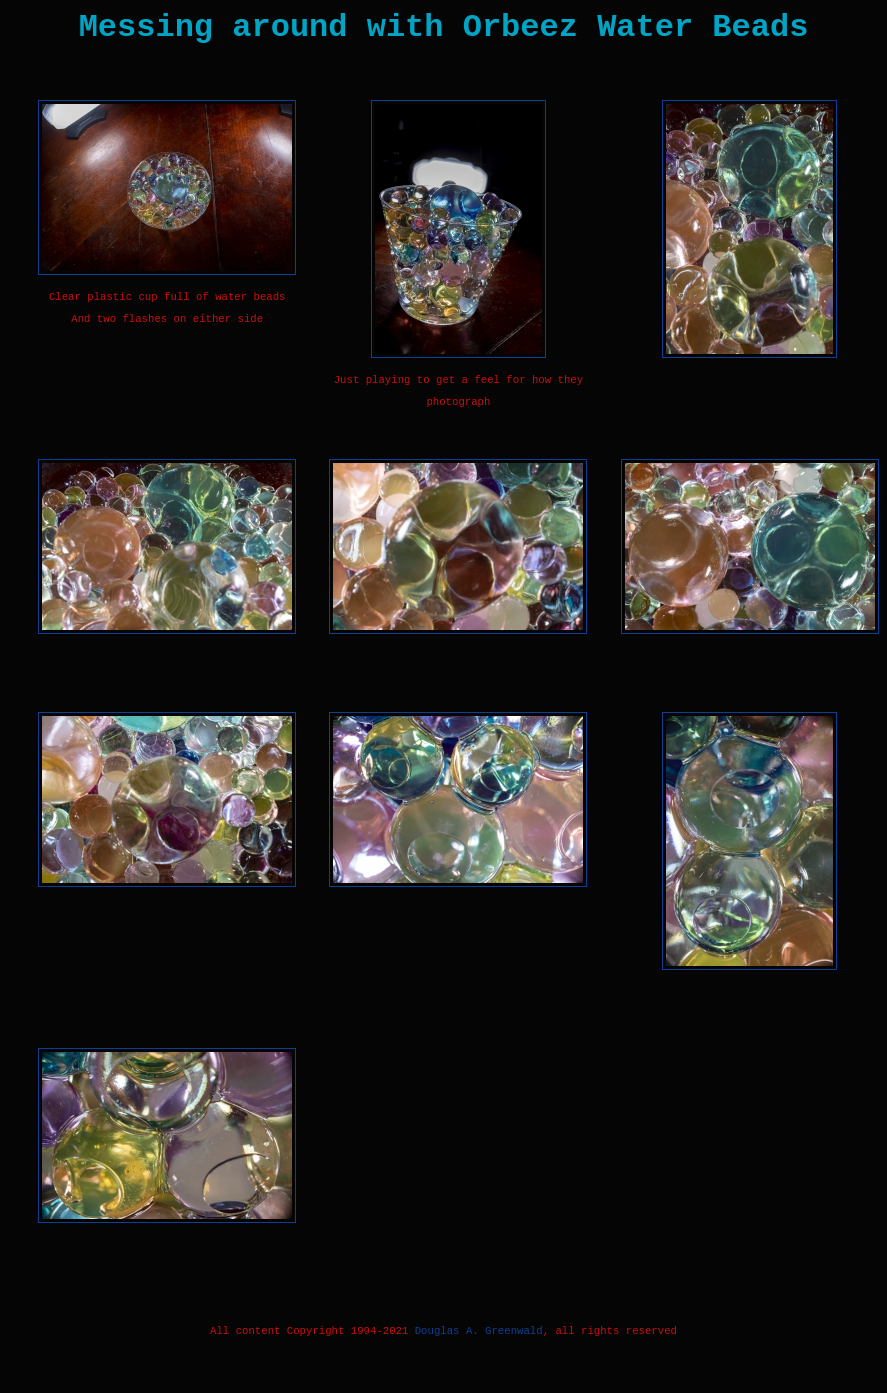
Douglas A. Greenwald (479, 1331)
